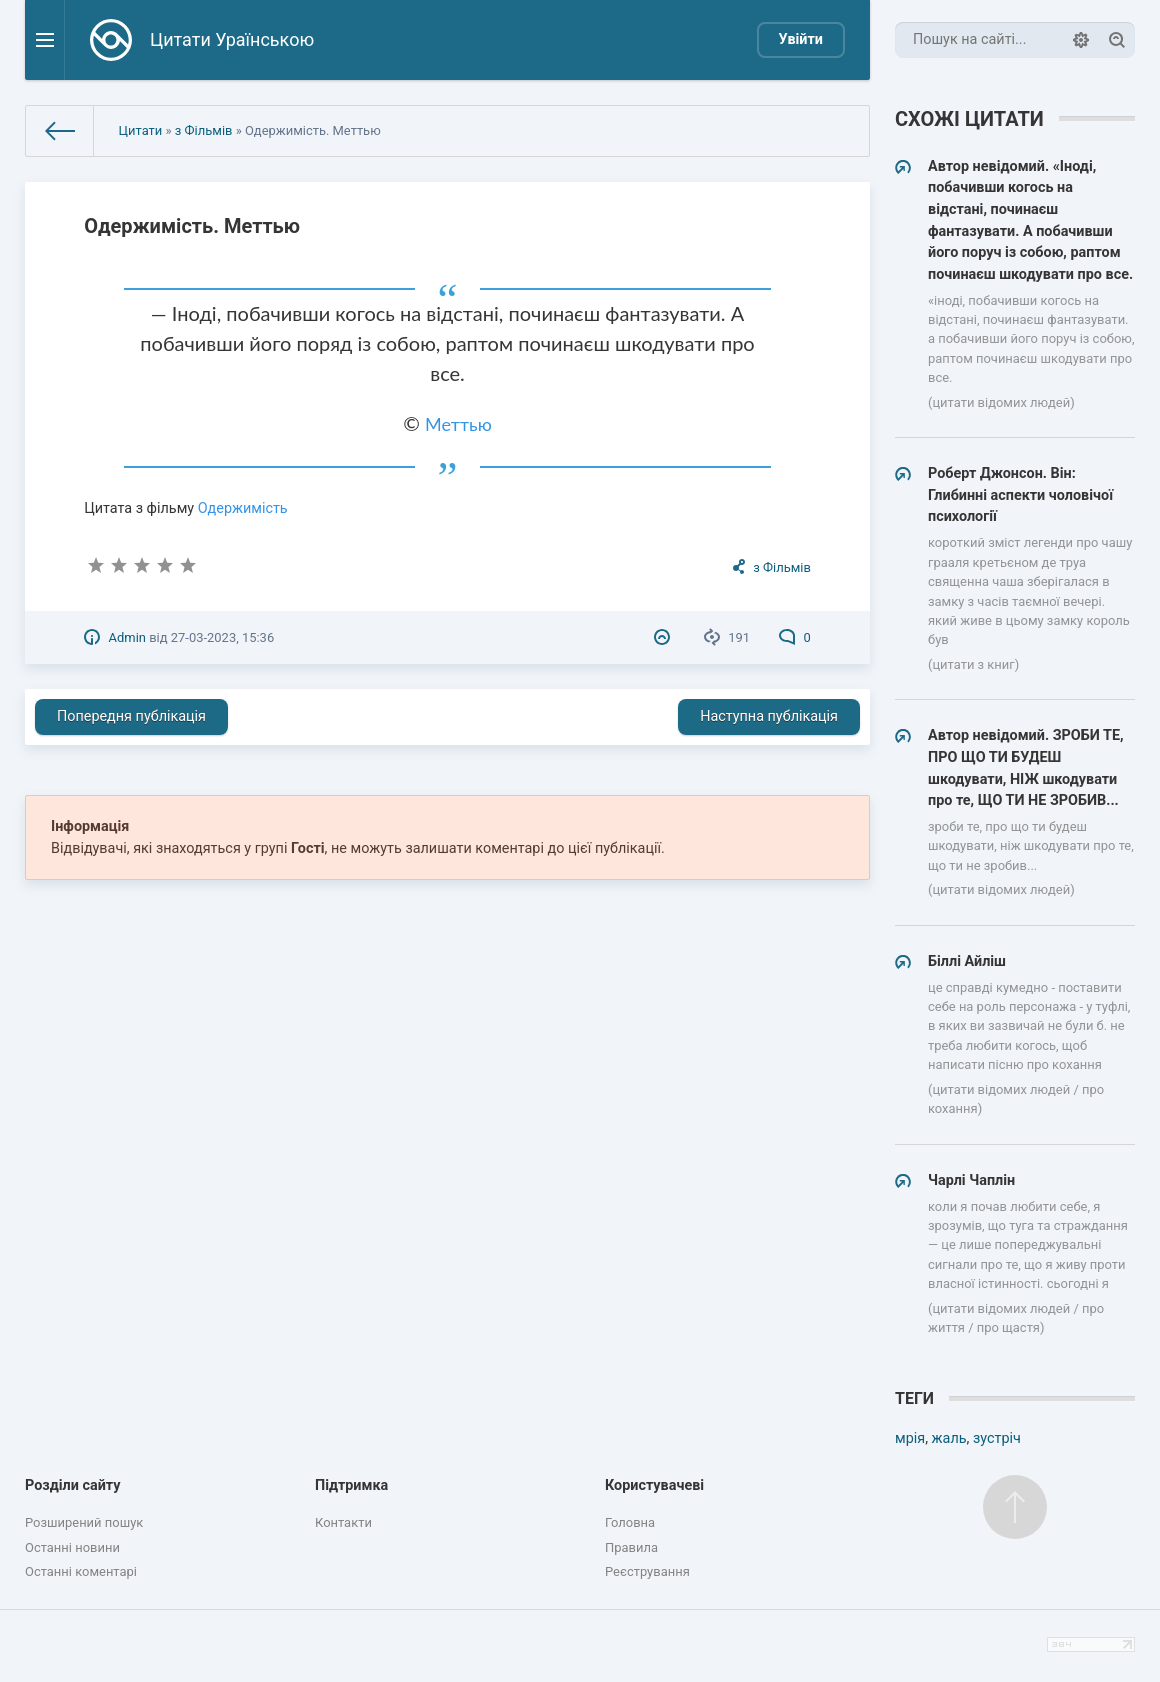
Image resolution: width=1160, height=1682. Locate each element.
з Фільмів (204, 130)
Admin (127, 637)
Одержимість (243, 508)
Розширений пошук (84, 1522)
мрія (910, 1438)
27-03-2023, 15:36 (222, 637)
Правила (631, 1547)
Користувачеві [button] (654, 1485)
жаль (949, 1438)
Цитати (141, 130)
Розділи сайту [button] (73, 1485)
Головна (630, 1522)
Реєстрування (647, 1571)
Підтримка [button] (351, 1485)
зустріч (997, 1438)
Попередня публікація (131, 716)
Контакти (343, 1522)
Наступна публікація (769, 716)
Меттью (458, 424)
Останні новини (72, 1547)
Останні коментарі (81, 1571)
